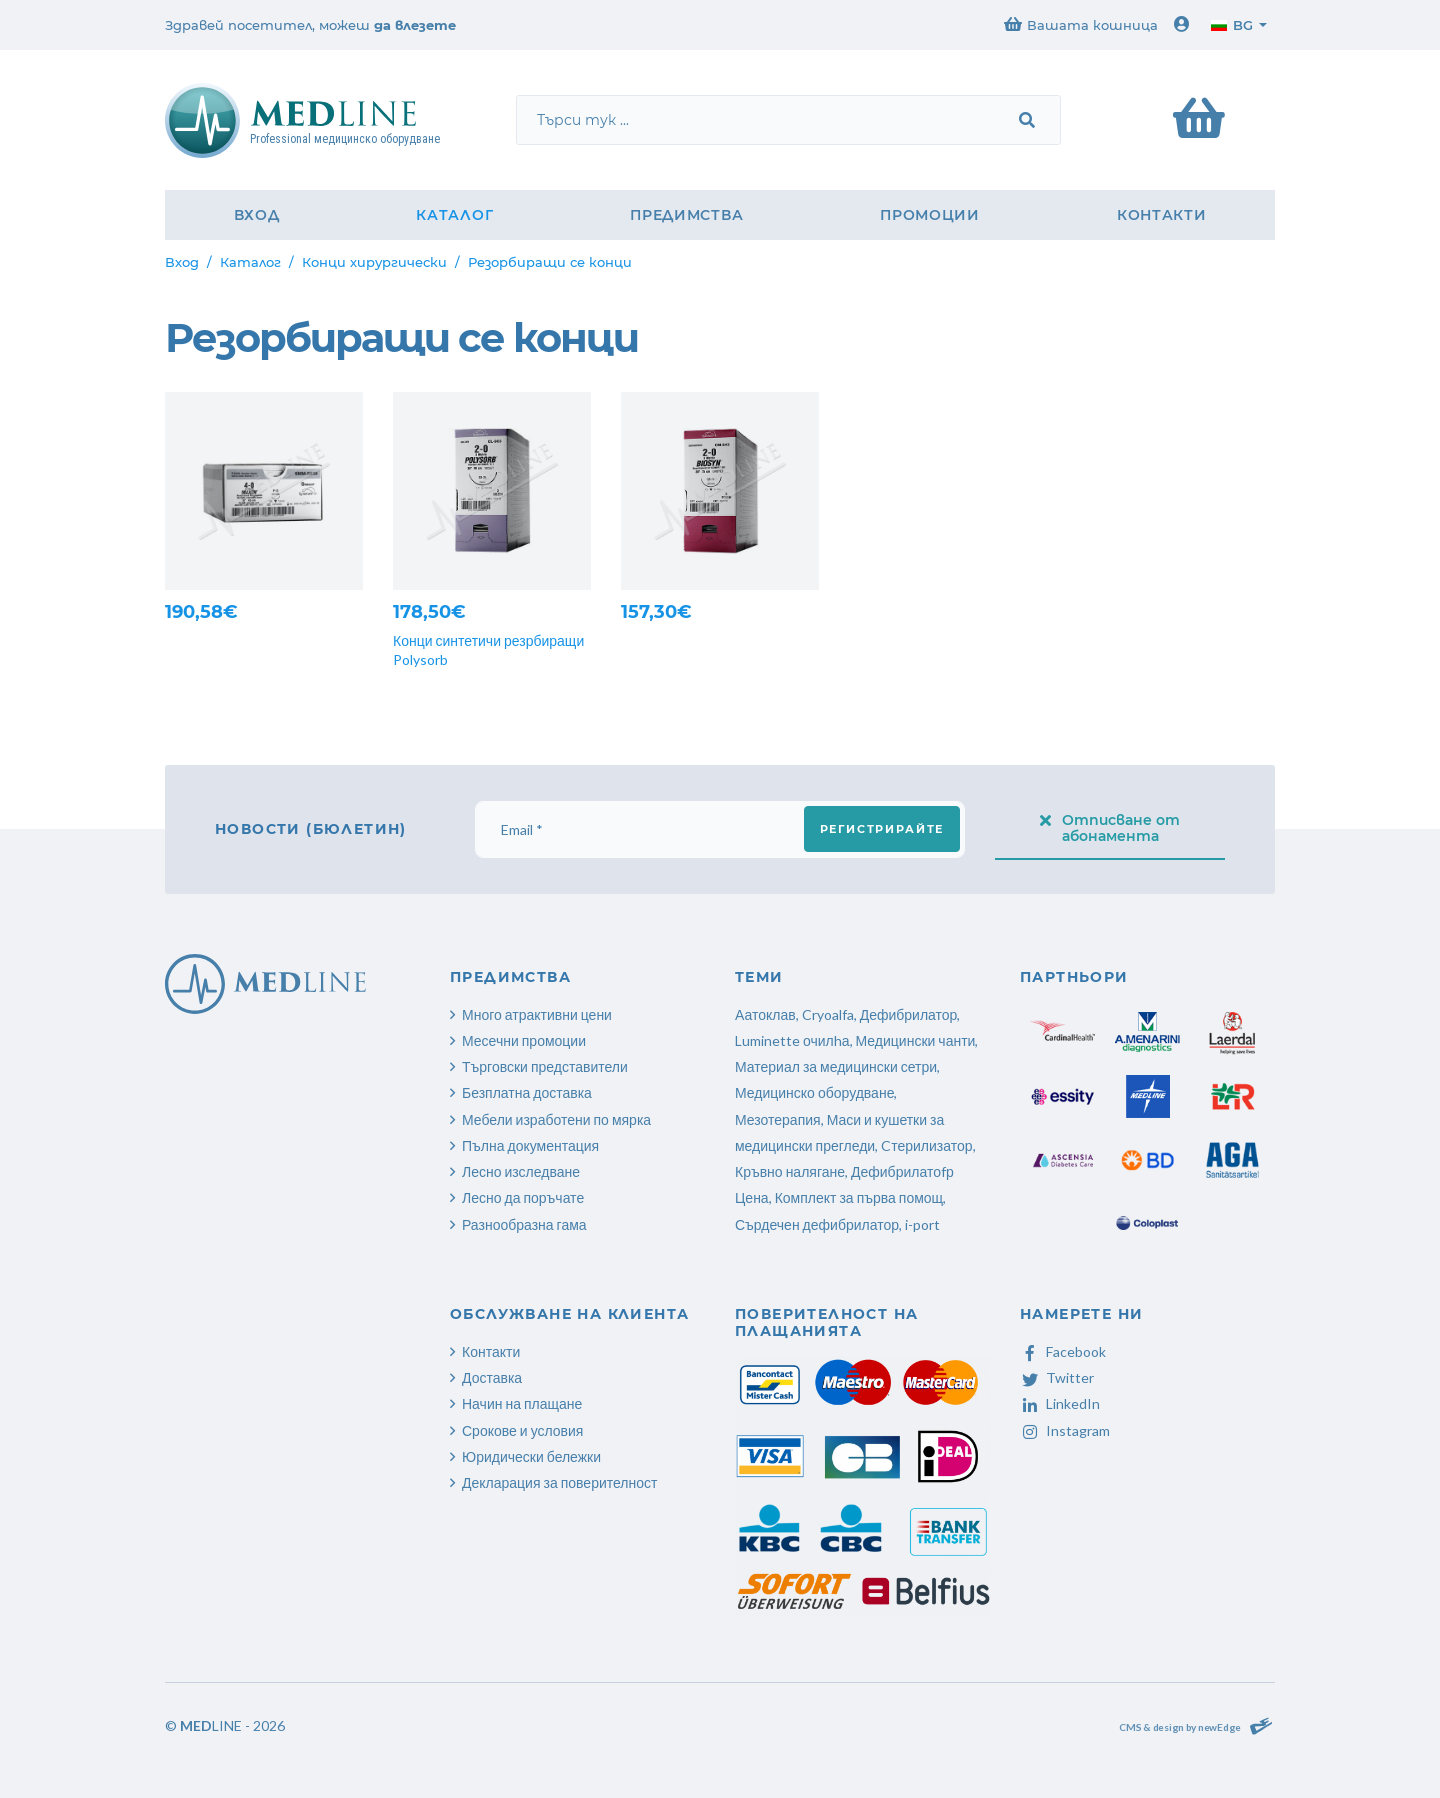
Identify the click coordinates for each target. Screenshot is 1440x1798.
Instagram (1065, 1430)
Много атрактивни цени (537, 1014)
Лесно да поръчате (523, 1197)
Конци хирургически (374, 262)
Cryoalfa (828, 1014)
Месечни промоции (524, 1040)
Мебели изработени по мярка (556, 1119)
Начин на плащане (522, 1403)
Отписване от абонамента (1110, 828)
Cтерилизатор (926, 1145)
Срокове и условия (522, 1430)
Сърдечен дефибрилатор (817, 1224)
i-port (922, 1224)
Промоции (930, 215)
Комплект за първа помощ (859, 1197)
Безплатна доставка (527, 1092)
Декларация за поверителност (559, 1482)
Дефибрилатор (909, 1014)
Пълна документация (530, 1145)
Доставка (492, 1377)
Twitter (1057, 1377)
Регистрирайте (882, 829)
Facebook (1063, 1351)
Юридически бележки (531, 1456)
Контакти (1162, 215)
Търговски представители (545, 1066)
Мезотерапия (778, 1119)
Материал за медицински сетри (836, 1066)
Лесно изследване (521, 1171)
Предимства (686, 215)
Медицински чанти (916, 1040)
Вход (257, 215)
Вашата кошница (1081, 24)
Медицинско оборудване (814, 1092)
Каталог (454, 215)
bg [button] (1232, 25)
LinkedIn (1060, 1403)
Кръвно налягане (790, 1171)
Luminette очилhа (792, 1040)
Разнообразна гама (524, 1224)
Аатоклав (765, 1014)
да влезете (415, 25)
